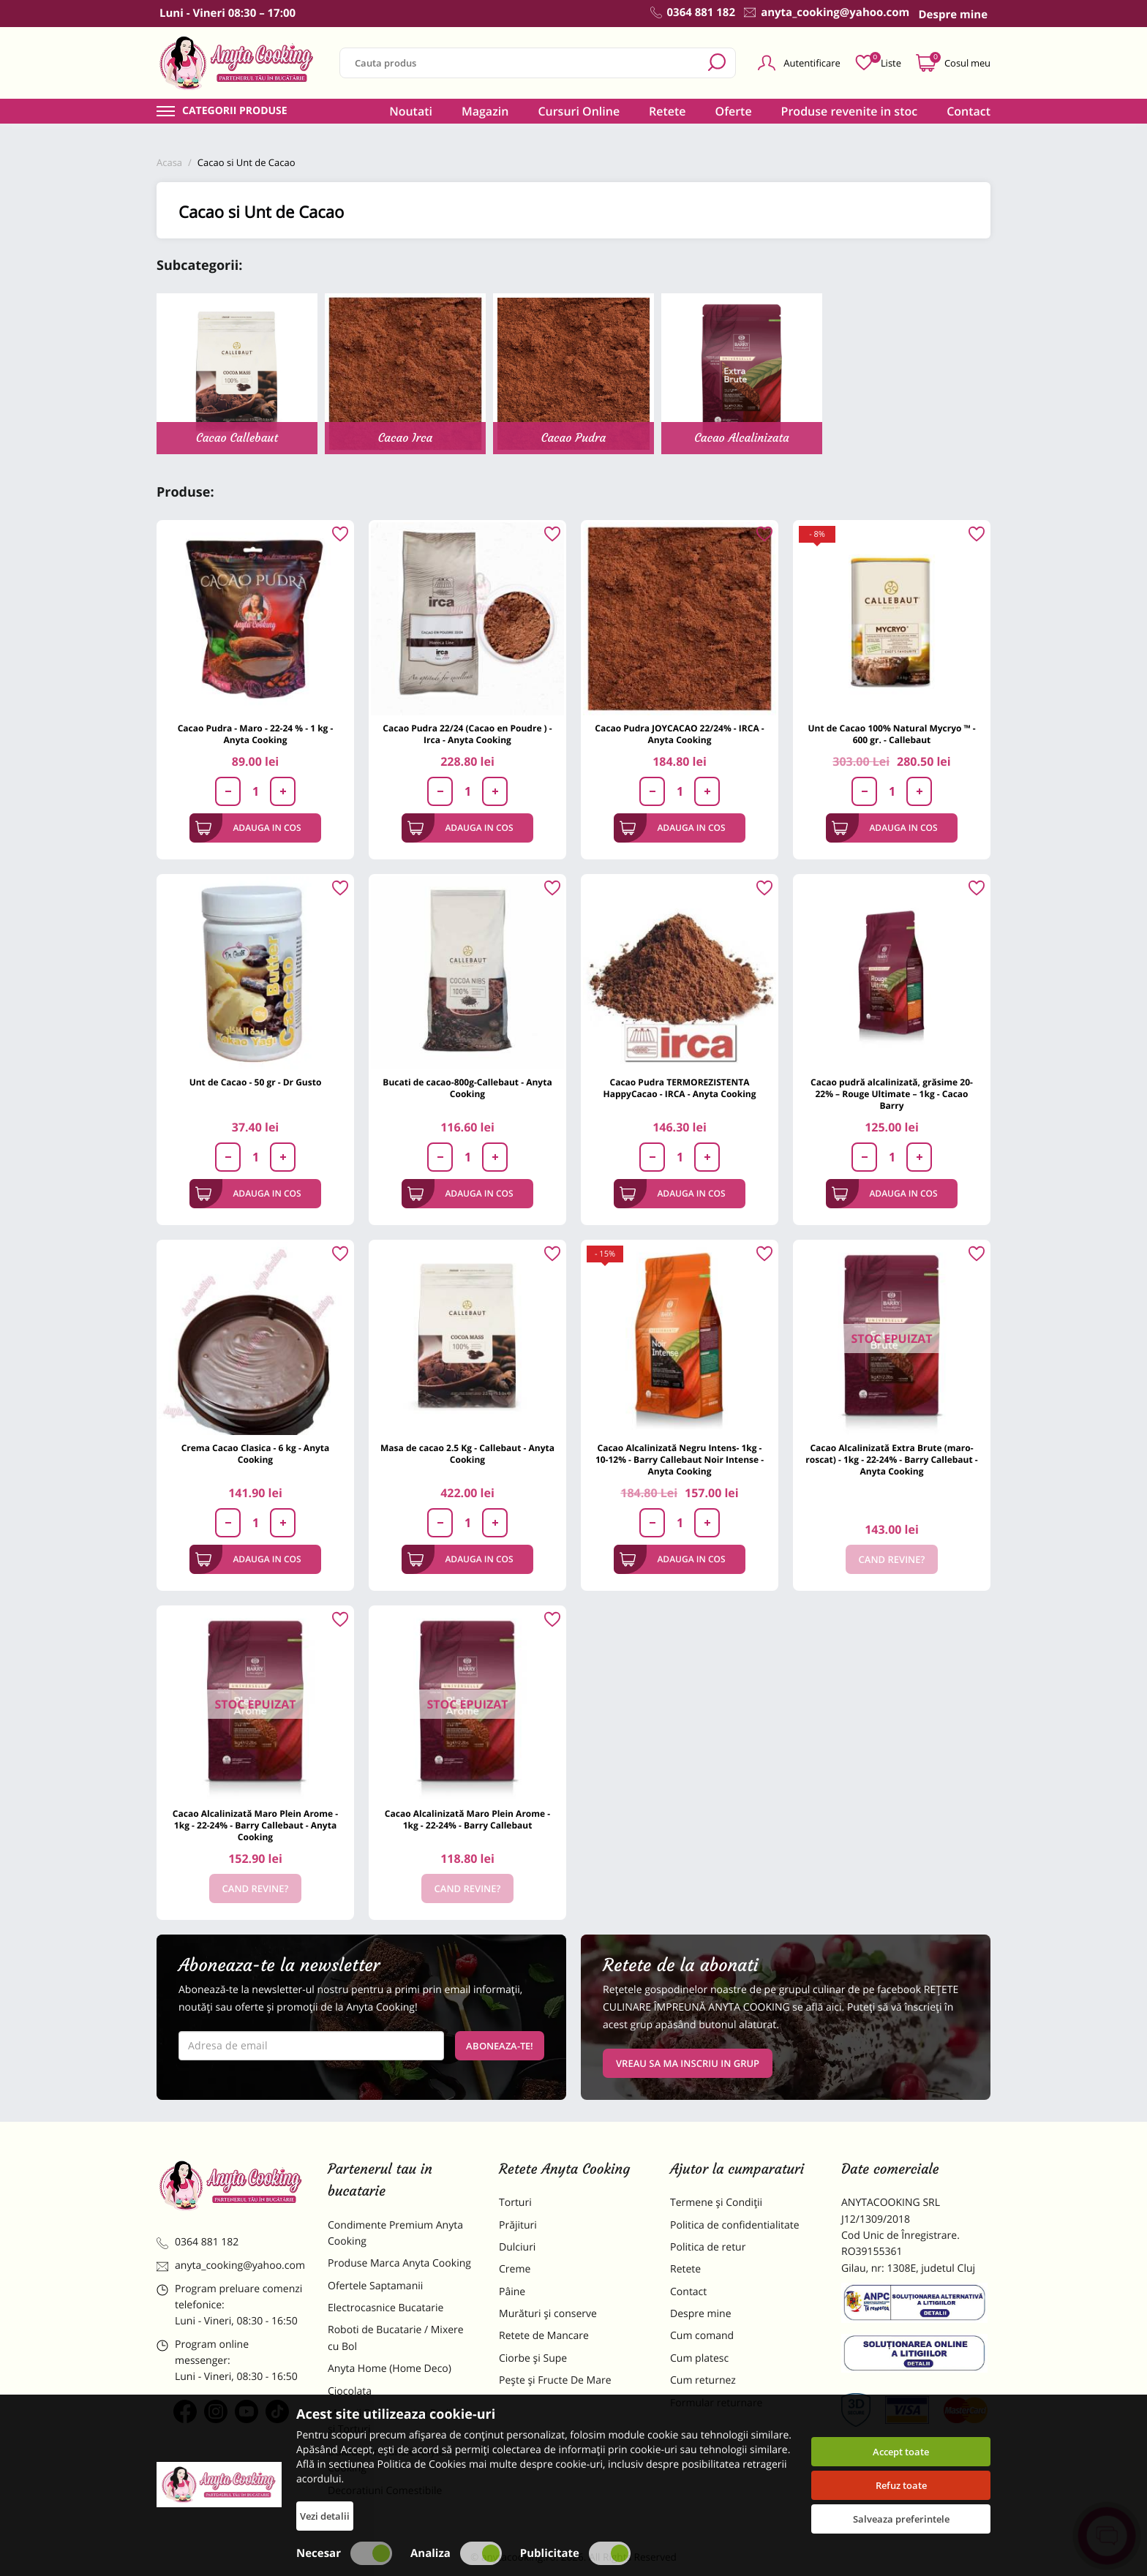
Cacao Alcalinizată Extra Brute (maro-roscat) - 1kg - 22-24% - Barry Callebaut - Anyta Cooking (891, 1459)
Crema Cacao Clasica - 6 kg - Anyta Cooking (255, 1454)
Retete (667, 111)
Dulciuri (517, 2247)
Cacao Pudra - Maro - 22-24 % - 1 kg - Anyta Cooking (256, 734)
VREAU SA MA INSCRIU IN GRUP (687, 2063)
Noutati (410, 111)
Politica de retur (707, 2247)
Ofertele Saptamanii (375, 2286)
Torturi (515, 2203)
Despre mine (701, 2314)
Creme (514, 2269)
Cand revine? (892, 1559)
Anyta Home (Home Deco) (389, 2369)
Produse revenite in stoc (849, 111)
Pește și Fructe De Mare (555, 2380)
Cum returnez (703, 2380)
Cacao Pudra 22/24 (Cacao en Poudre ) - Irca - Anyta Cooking (467, 734)
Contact (968, 111)
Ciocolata (350, 2391)
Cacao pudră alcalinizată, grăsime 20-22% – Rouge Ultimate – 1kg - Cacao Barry (892, 1094)
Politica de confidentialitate (735, 2225)
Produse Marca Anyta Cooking (399, 2263)
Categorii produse (234, 111)
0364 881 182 (197, 2242)
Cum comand (702, 2336)
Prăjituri (518, 2225)
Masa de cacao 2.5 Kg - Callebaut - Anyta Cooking (467, 1454)
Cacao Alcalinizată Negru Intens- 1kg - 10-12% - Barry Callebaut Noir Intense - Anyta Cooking (679, 1459)
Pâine (512, 2292)
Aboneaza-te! (499, 2045)
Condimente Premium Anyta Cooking (395, 2233)
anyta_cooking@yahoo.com (231, 2265)
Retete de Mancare (544, 2336)
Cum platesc (699, 2358)
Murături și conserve (548, 2314)
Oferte (733, 111)
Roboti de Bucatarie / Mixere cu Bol (396, 2338)
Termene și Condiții (716, 2203)
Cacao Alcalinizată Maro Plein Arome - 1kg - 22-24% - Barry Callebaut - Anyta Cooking (255, 1825)
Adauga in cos (248, 828)
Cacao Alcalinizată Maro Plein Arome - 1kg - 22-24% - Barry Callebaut (467, 1819)
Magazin (485, 111)
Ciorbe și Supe (533, 2358)
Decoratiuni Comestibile (385, 2491)
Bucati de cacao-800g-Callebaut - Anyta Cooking (467, 1088)
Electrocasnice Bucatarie (385, 2308)
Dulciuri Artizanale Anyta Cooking (386, 2460)
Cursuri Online (579, 111)
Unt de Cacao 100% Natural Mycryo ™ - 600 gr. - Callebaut (891, 734)
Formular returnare (716, 2403)
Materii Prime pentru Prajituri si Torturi (398, 2421)
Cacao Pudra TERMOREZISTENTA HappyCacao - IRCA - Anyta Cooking (679, 1088)
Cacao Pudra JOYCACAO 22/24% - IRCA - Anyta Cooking (679, 734)
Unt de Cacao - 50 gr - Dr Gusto (255, 1082)
